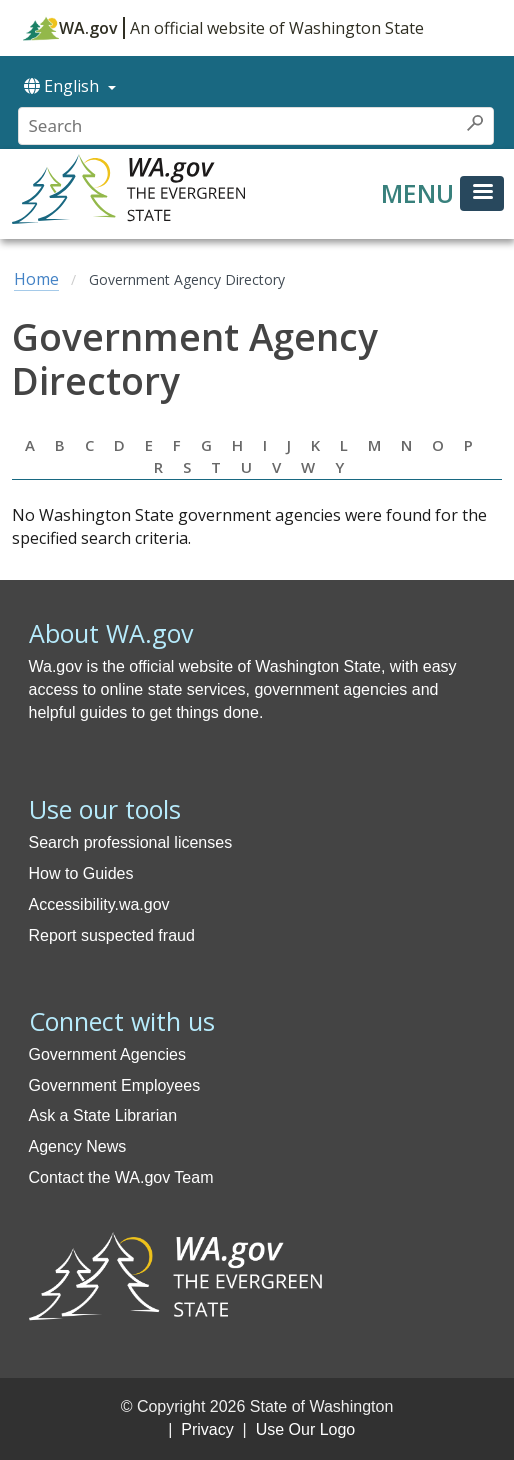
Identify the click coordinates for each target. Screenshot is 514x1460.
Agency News (78, 1146)
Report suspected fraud (112, 935)
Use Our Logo (306, 1429)
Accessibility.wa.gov (99, 904)
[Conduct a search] (238, 126)
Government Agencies (107, 1054)
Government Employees (115, 1085)
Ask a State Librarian (103, 1115)
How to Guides (81, 873)
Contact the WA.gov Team (121, 1177)
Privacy (207, 1429)
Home (36, 279)
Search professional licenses (131, 842)
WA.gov (70, 28)
